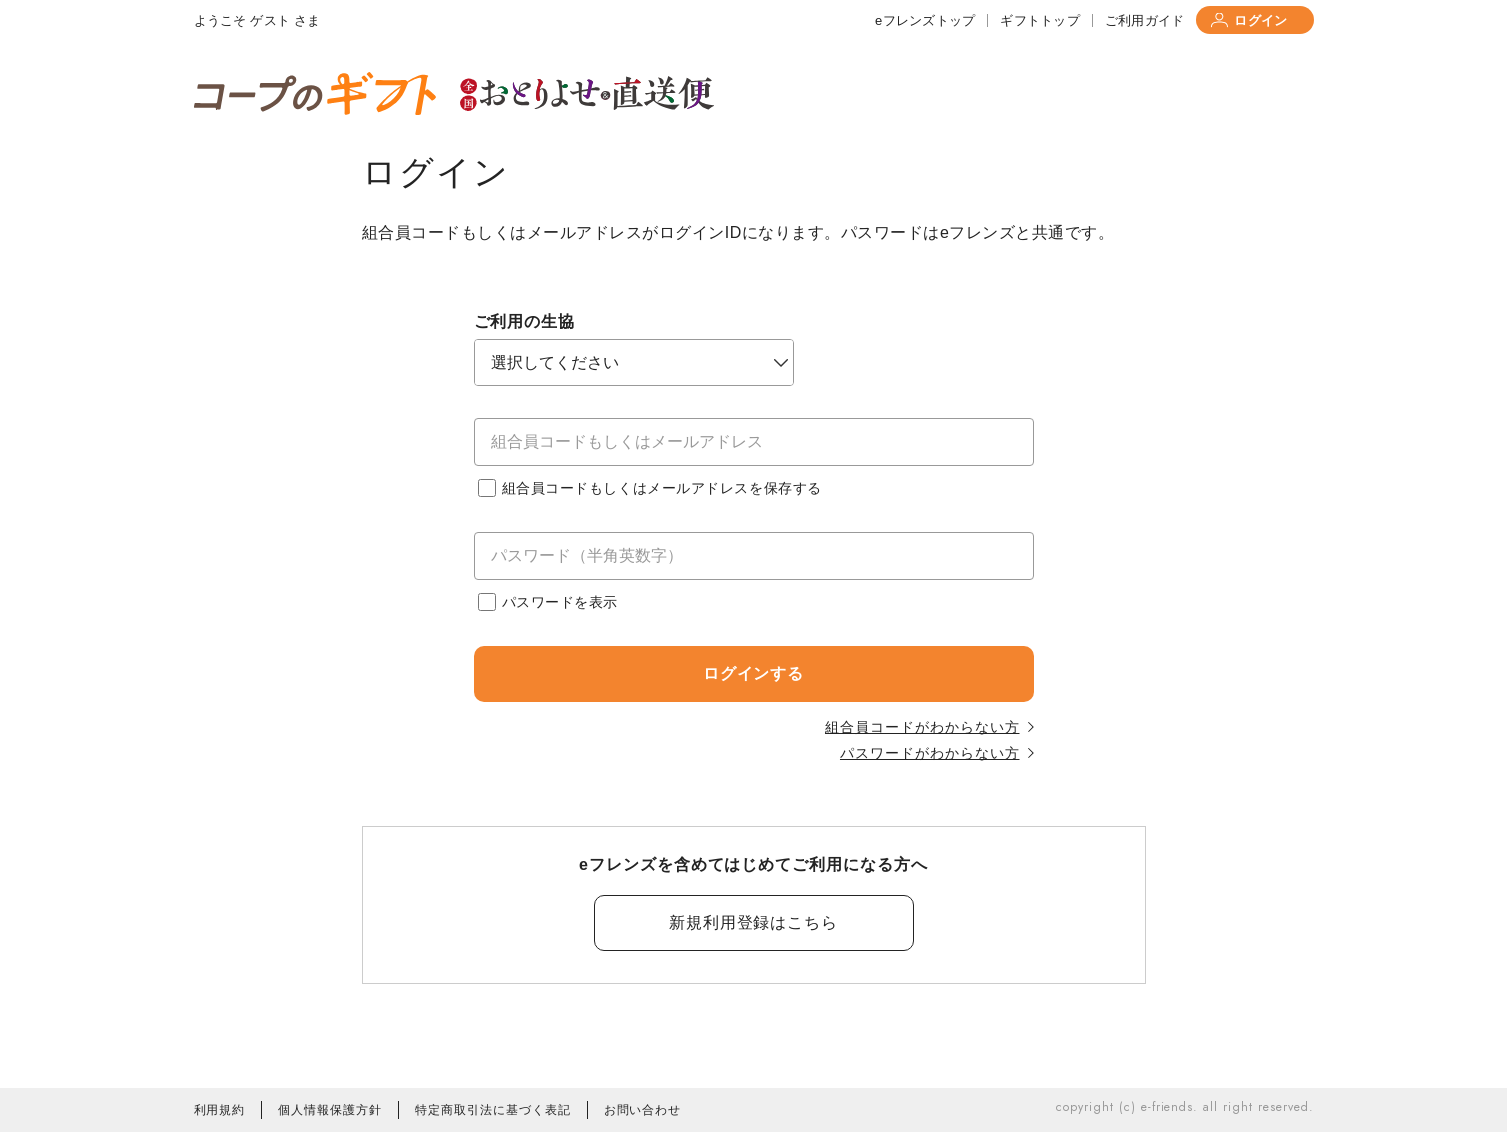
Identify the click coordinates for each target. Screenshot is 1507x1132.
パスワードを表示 (548, 602)
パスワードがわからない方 (937, 753)
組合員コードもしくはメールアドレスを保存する (650, 488)
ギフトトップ (1040, 20)
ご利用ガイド (1145, 20)
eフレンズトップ (925, 20)
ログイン (1249, 20)
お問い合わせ (643, 1110)
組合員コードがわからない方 (929, 727)
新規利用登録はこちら (754, 922)
